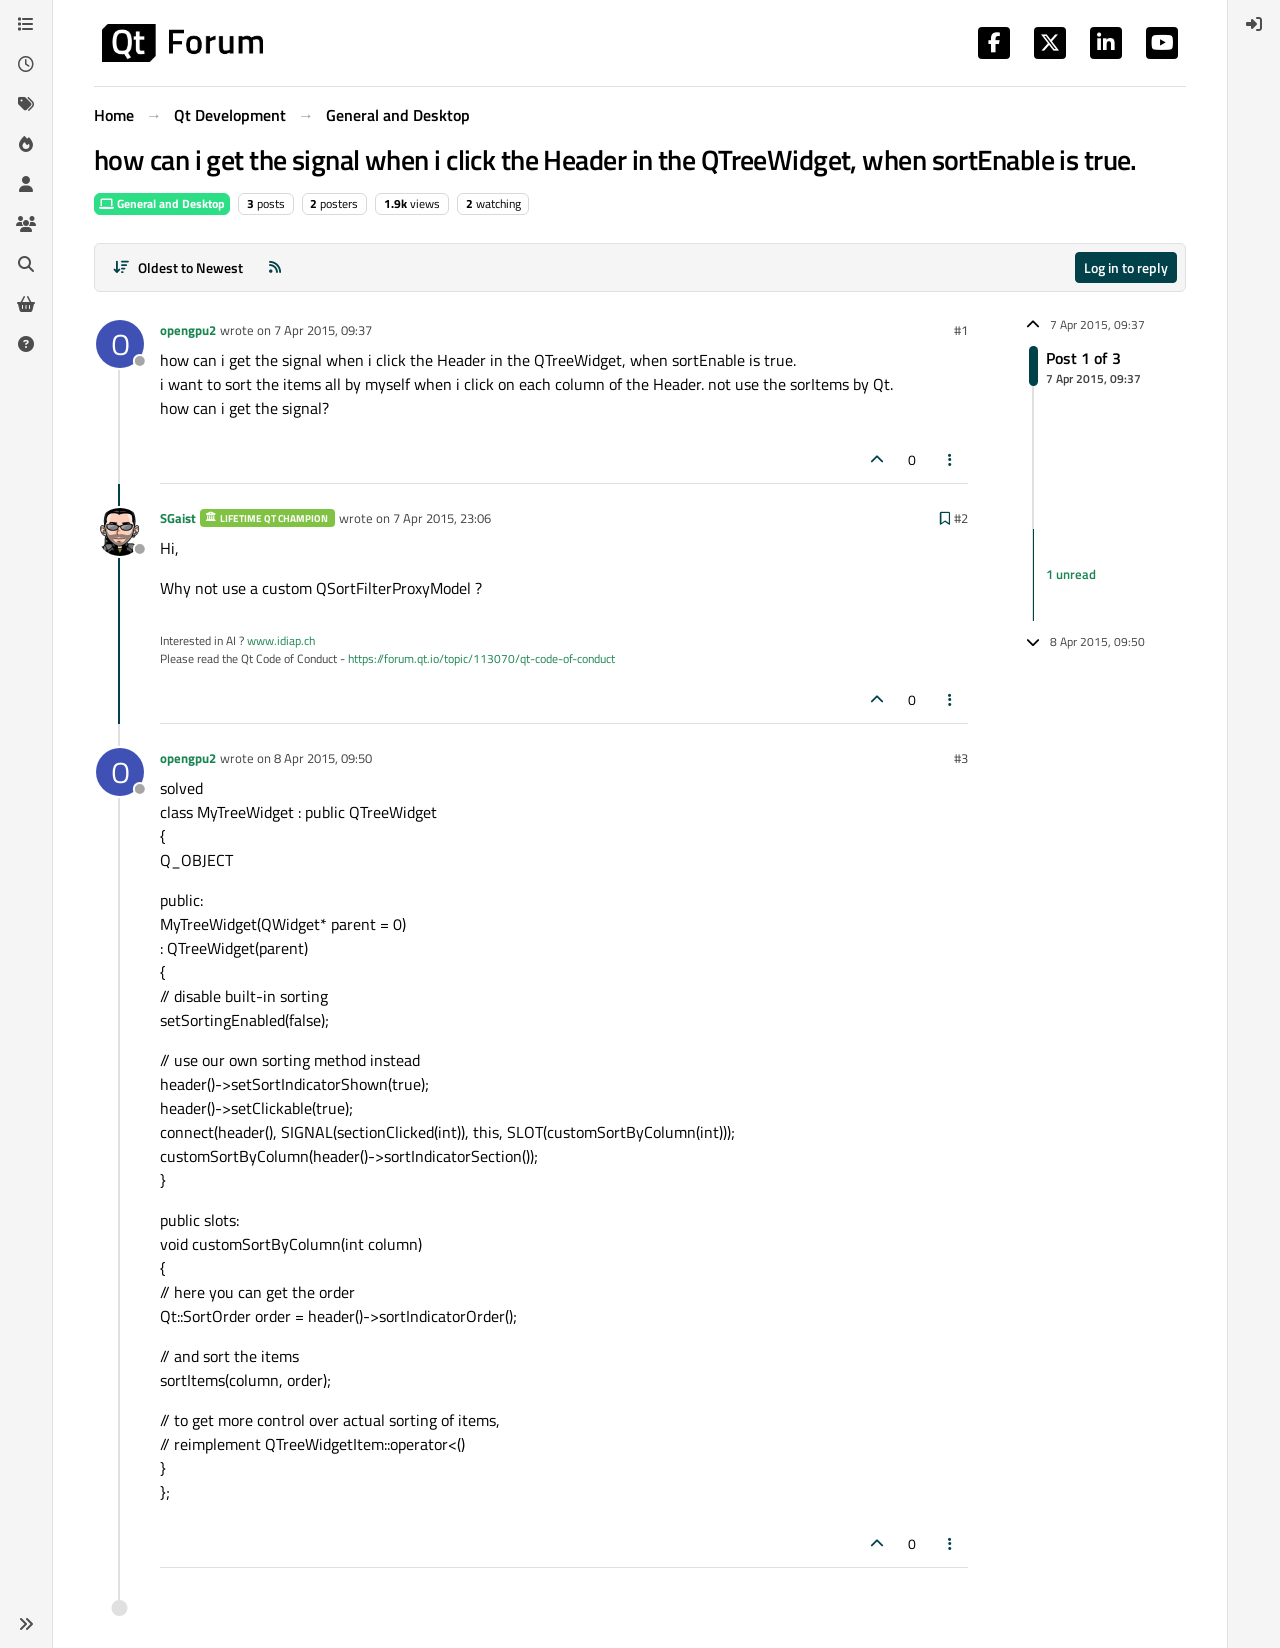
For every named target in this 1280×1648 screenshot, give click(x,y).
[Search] (26, 264)
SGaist (178, 518)
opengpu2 (188, 330)
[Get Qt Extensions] (26, 304)
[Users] (26, 184)
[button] (26, 1624)
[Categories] (26, 24)
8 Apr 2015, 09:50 (323, 758)
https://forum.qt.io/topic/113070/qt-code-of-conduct (481, 658)
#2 (961, 518)
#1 (961, 330)
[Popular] (26, 144)
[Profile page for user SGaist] (120, 532)
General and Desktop (162, 203)
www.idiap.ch (281, 640)
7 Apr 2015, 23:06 (442, 518)
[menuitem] (1254, 24)
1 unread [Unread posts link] (1071, 574)
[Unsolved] (26, 344)
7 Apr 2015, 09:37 (323, 330)
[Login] (1254, 24)
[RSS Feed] (275, 267)
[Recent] (26, 64)
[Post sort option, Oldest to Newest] (177, 267)
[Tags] (26, 104)
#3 (961, 758)
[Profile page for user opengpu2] (120, 344)
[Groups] (26, 224)
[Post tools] (951, 459)
